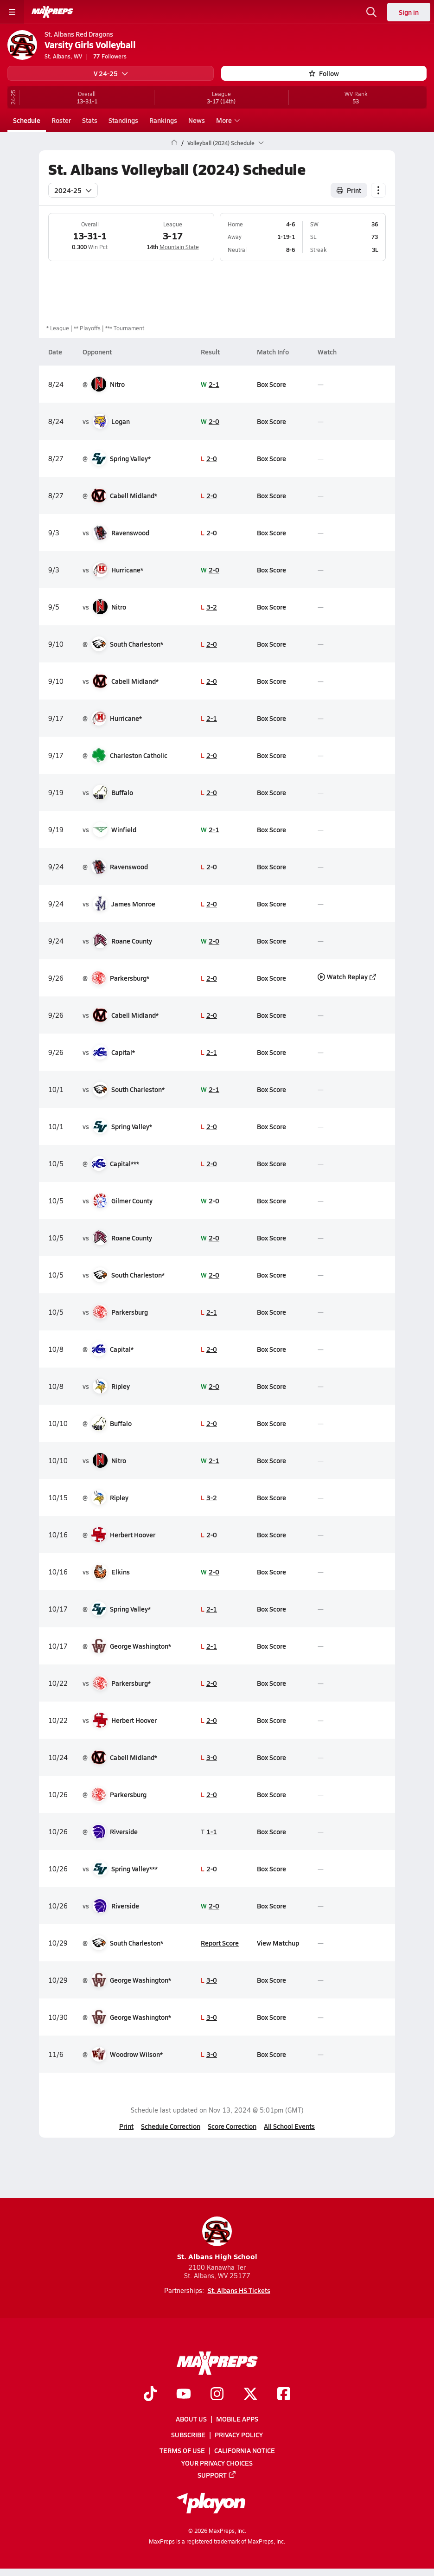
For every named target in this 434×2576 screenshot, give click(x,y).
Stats (89, 120)
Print (126, 2126)
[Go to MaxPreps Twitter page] (250, 2394)
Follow (324, 73)
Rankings (163, 120)
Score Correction (232, 2126)
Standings (123, 120)
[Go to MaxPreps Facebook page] (283, 2394)
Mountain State (179, 247)
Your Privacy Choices (217, 2463)
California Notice (244, 2450)
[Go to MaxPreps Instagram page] (217, 2394)
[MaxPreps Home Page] (174, 142)
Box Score (271, 383)
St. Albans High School (217, 2238)
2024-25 (73, 189)
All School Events (289, 2126)
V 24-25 (111, 73)
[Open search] (371, 12)
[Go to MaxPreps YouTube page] (183, 2394)
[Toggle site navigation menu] (12, 12)
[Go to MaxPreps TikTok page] (150, 2394)
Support (217, 2475)
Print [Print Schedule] (349, 189)
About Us (191, 2418)
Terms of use (182, 2450)
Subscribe (188, 2435)
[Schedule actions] (378, 189)
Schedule (26, 120)
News (196, 120)
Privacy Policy (239, 2435)
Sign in (409, 12)
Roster (61, 120)
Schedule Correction (170, 2126)
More (226, 120)
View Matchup (278, 1942)
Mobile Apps (237, 2418)
